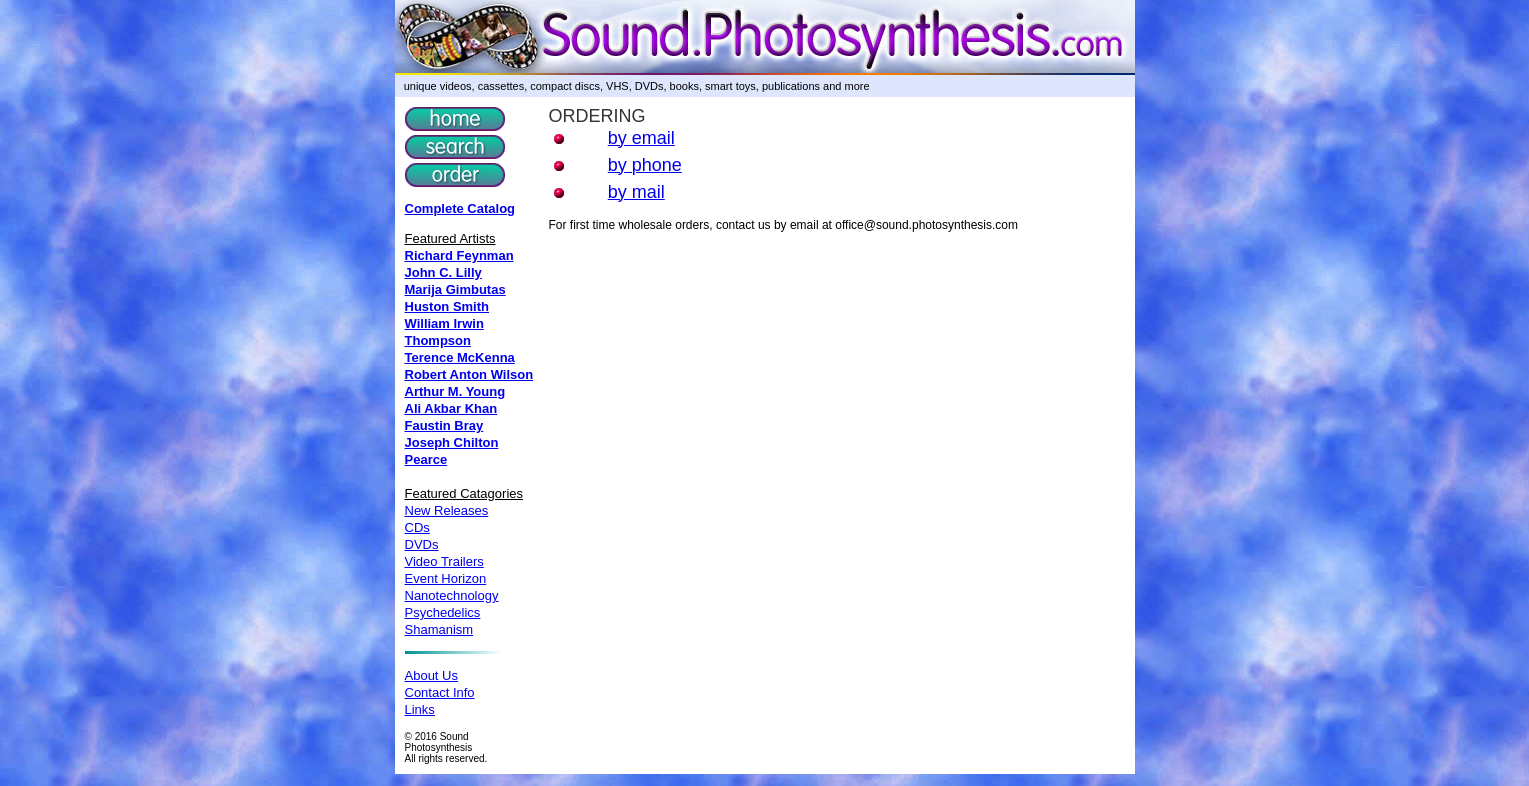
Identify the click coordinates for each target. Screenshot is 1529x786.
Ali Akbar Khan (451, 408)
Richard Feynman (459, 255)
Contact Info (440, 692)
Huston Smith (447, 306)
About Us (431, 675)
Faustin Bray (444, 425)
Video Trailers (444, 561)
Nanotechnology (452, 595)
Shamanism (439, 629)
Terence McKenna (460, 357)
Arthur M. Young (455, 391)
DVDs (422, 544)
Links (420, 709)
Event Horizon (446, 578)
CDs (417, 527)
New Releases (447, 510)
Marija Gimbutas (455, 289)
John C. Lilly (443, 272)
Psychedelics (443, 612)
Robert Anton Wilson (469, 374)
